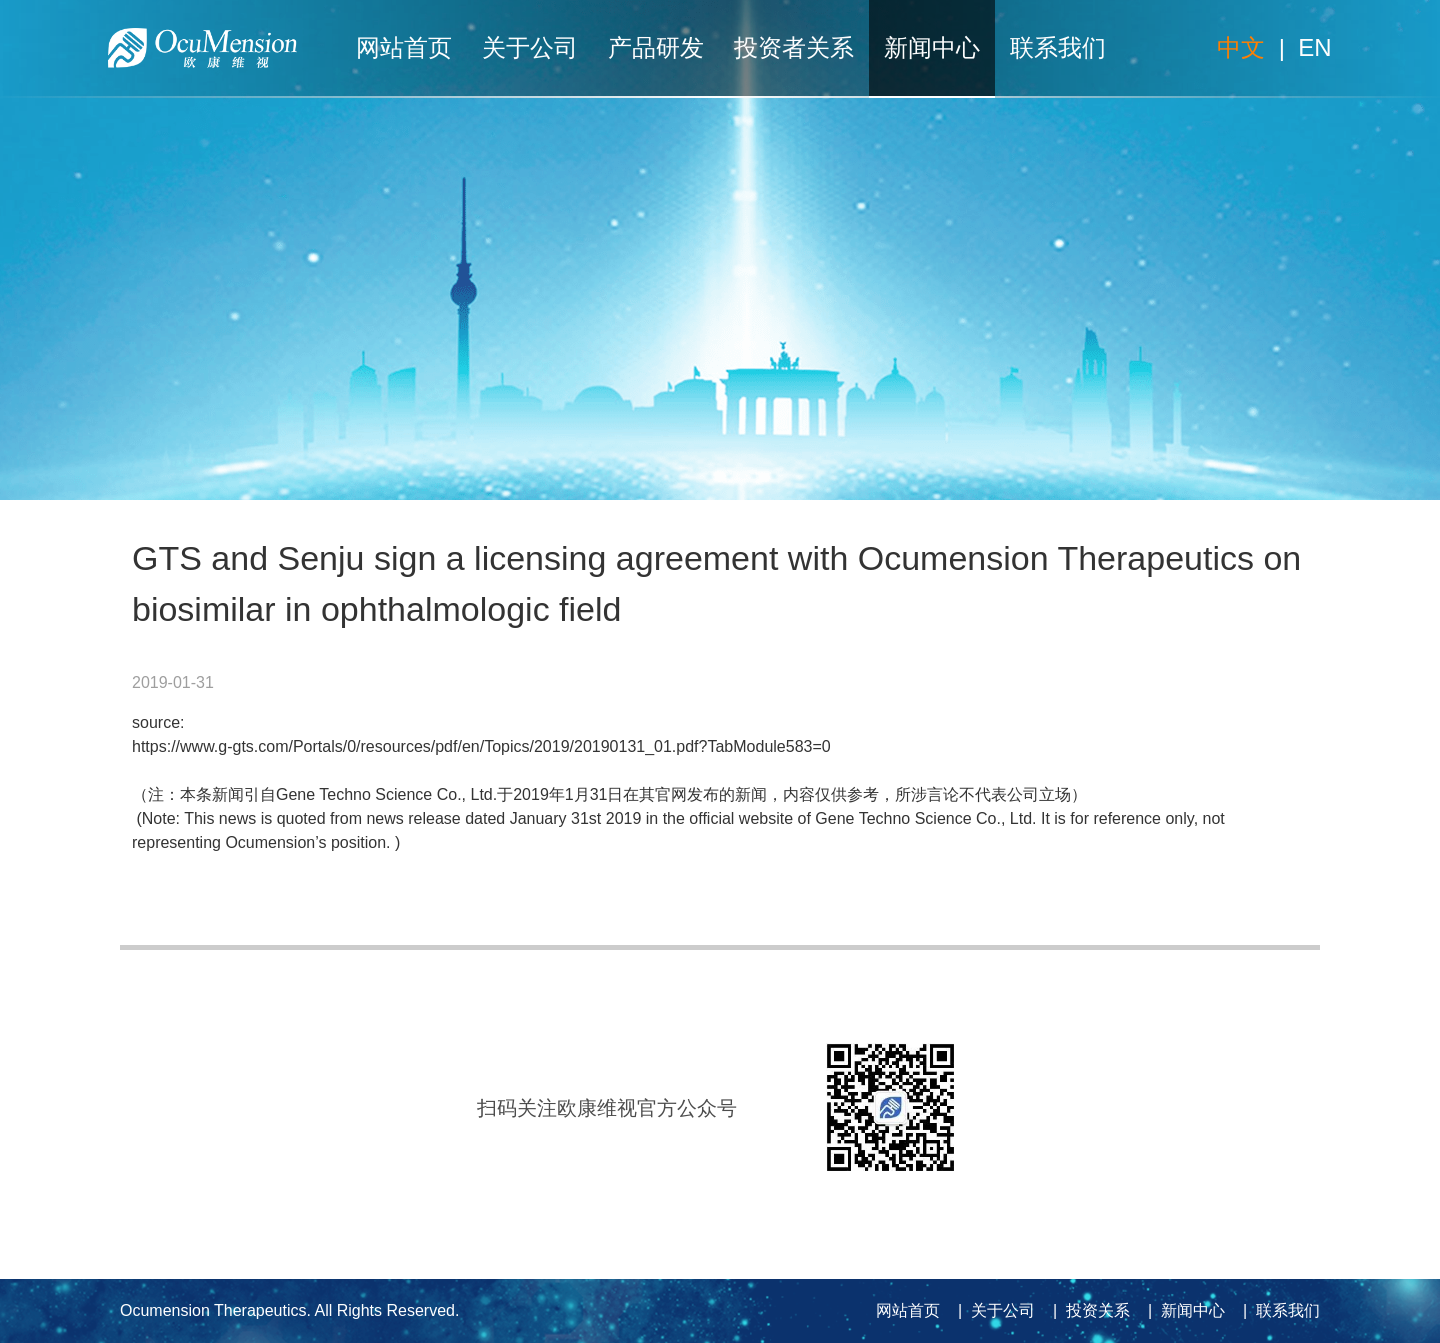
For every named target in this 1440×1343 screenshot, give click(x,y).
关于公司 (530, 47)
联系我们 (1058, 47)
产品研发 (656, 47)
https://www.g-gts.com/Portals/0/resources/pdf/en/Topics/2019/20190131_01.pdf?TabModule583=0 (481, 746)
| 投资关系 (1087, 1310)
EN (1314, 47)
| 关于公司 (992, 1310)
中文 (1241, 47)
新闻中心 (932, 47)
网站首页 (404, 47)
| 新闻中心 (1182, 1310)
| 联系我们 (1277, 1310)
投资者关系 (794, 47)
